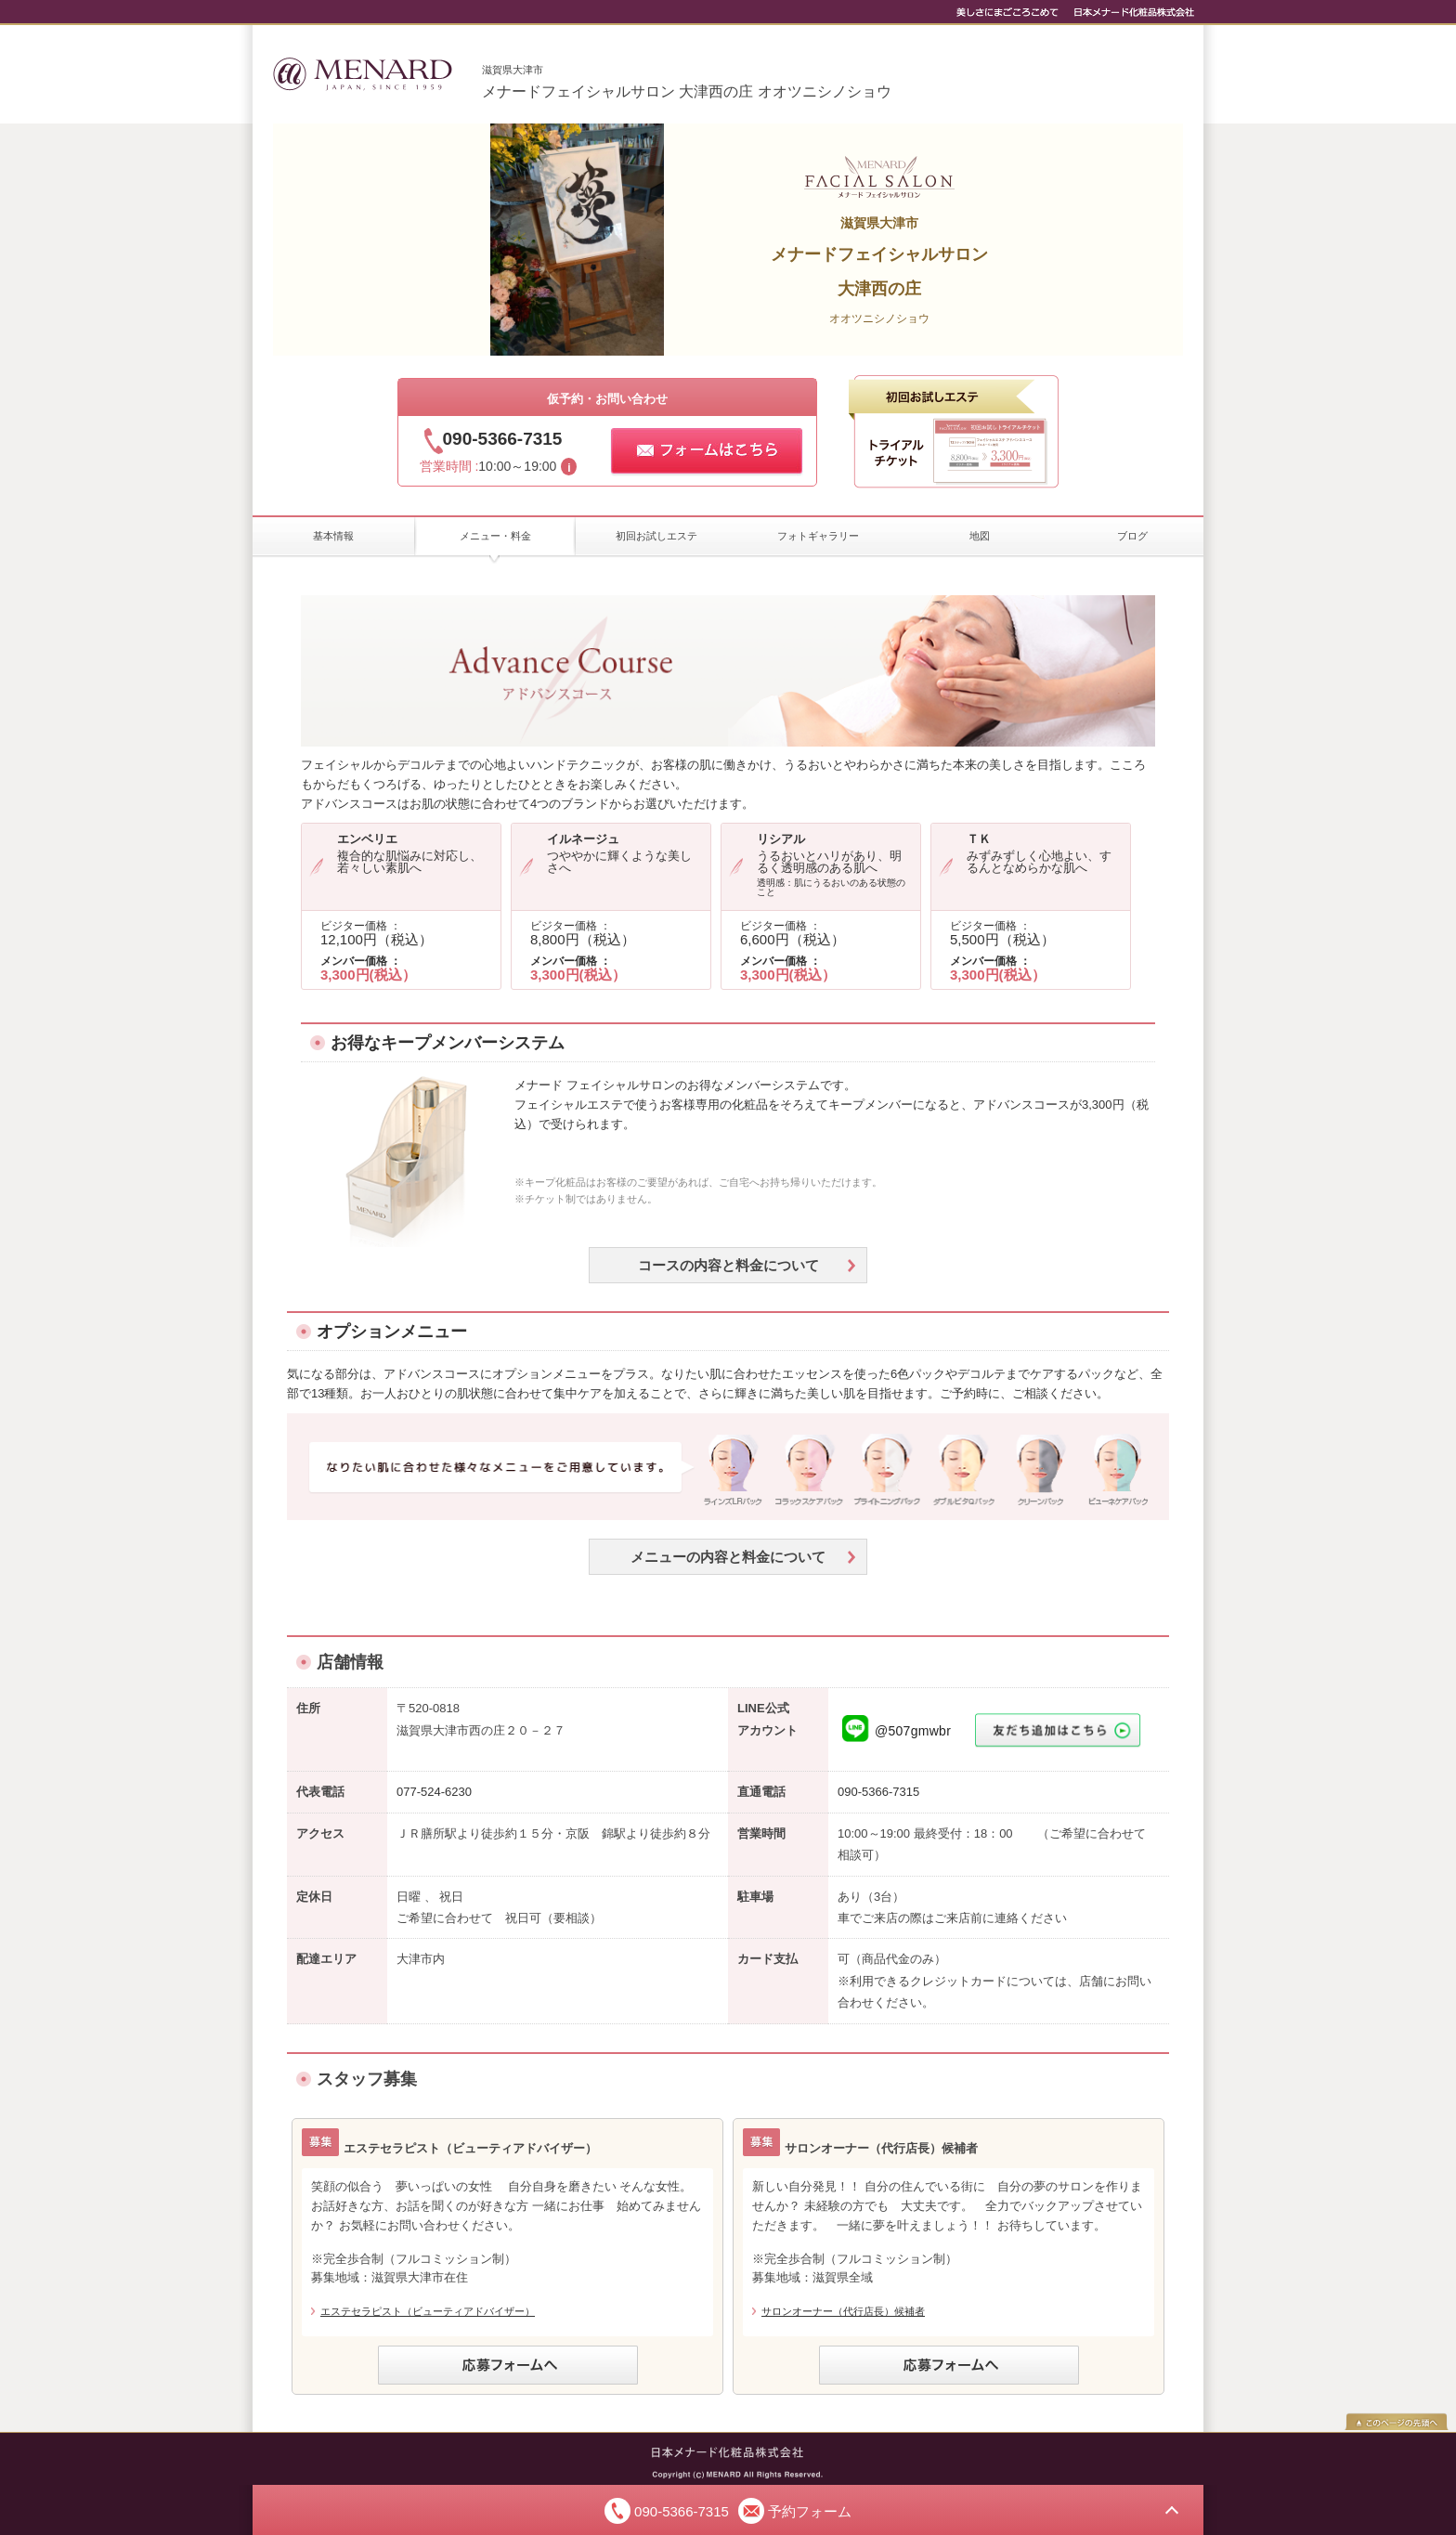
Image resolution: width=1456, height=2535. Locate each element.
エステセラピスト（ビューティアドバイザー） (427, 2311)
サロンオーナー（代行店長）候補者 (843, 2311)
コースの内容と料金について (728, 1265)
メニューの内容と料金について (728, 1557)
